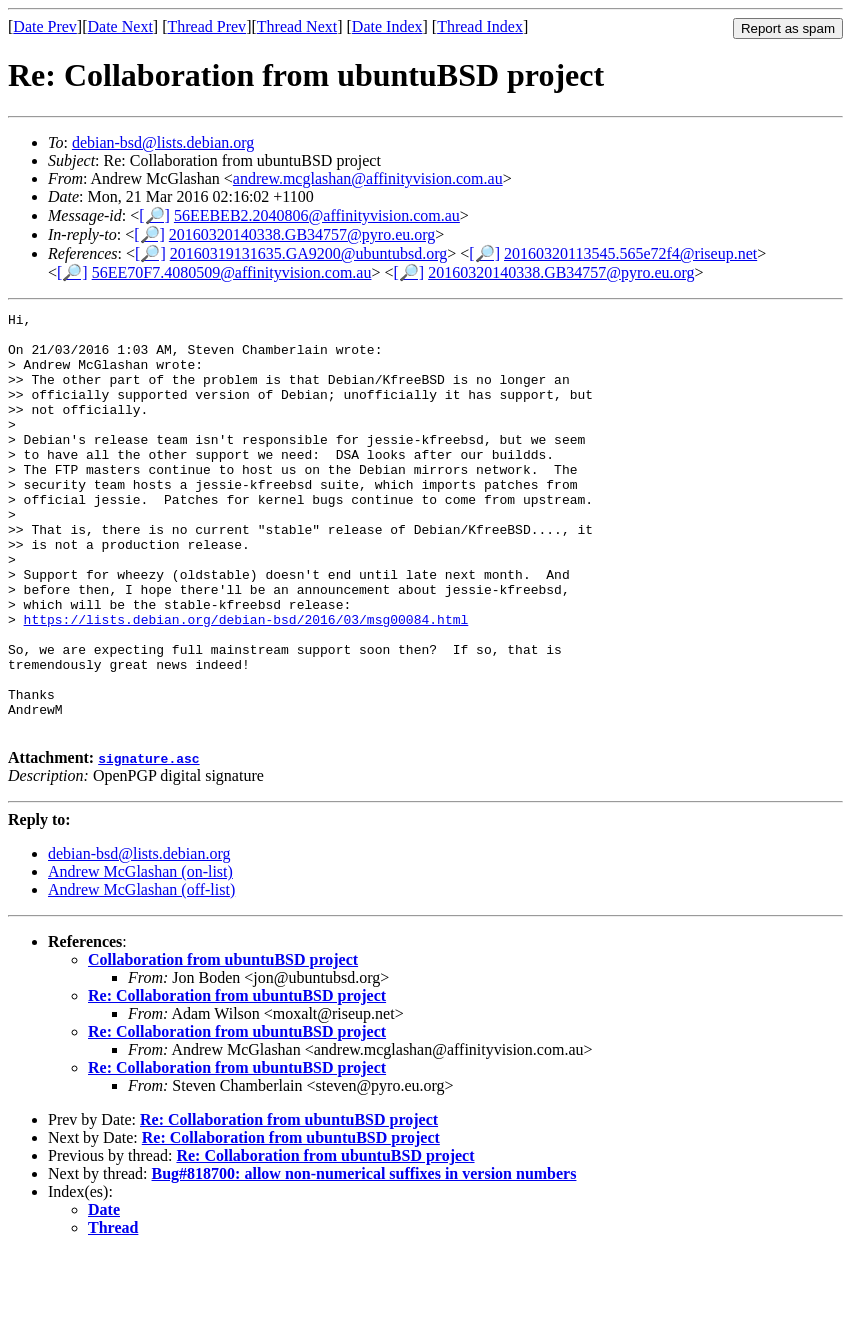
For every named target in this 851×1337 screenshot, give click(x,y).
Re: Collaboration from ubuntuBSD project (237, 1079)
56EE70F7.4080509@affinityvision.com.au (232, 272)
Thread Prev (206, 26)
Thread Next (297, 26)
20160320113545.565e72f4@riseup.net (630, 253)
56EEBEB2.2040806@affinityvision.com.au (317, 215)
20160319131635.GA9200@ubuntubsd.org (309, 253)
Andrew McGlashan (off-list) (141, 973)
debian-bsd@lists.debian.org (163, 142)
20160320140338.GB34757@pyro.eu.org (302, 234)
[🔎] (154, 215)
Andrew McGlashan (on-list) (140, 955)
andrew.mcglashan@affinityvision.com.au (368, 178)
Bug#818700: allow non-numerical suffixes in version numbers (364, 1257)
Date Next (120, 26)
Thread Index (480, 26)
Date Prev (45, 26)
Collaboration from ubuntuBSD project (223, 1043)
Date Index (387, 26)
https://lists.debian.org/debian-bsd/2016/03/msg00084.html (246, 682)
